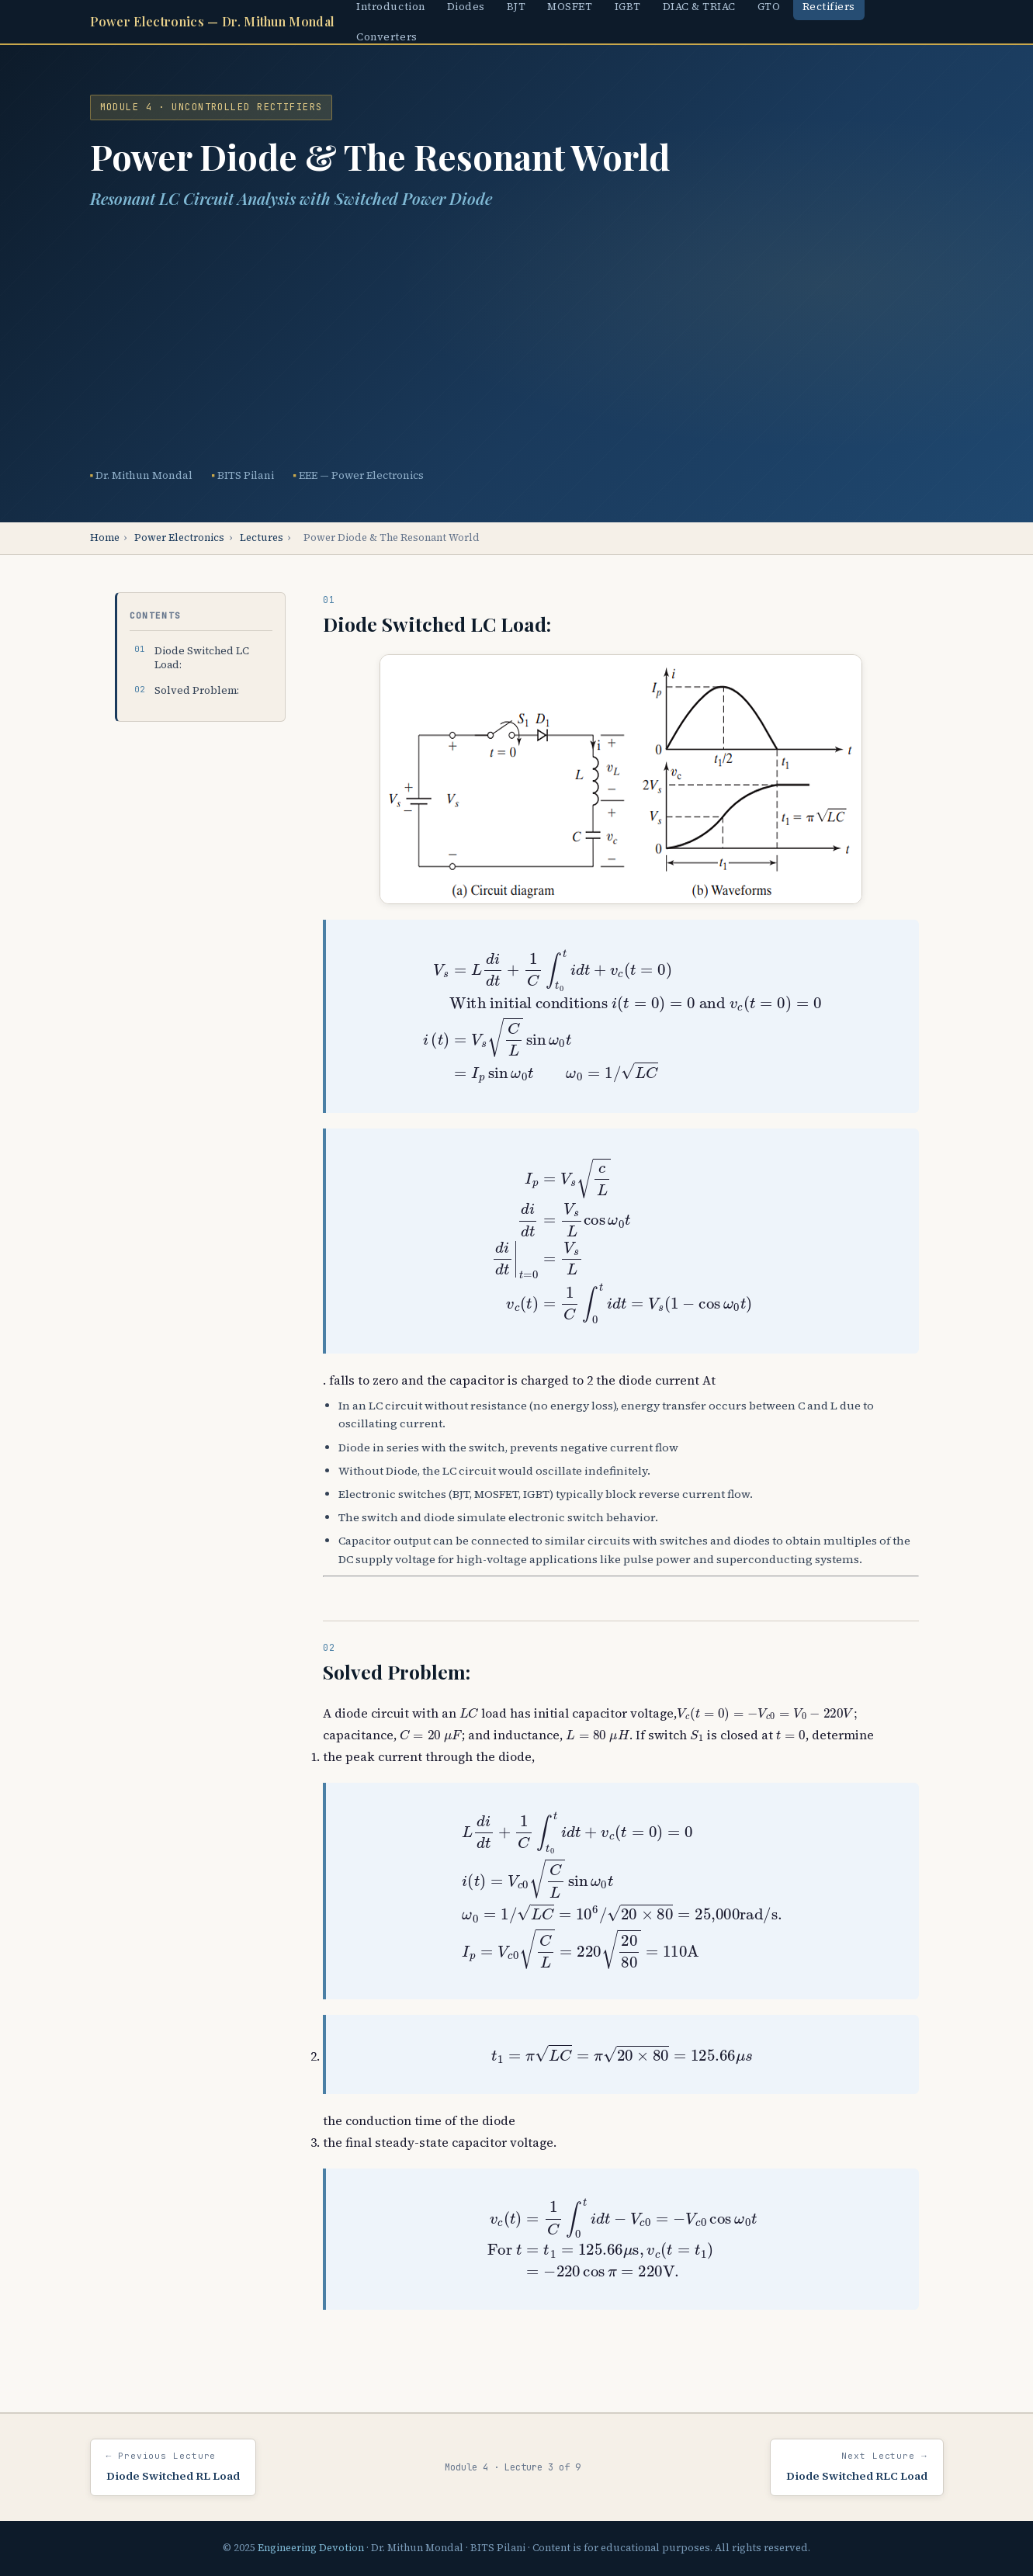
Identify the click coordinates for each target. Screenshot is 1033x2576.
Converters (386, 36)
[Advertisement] (517, 339)
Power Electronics (179, 537)
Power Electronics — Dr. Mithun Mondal (212, 21)
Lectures (261, 537)
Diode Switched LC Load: (201, 657)
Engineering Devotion (311, 2547)
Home (105, 537)
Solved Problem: (196, 690)
